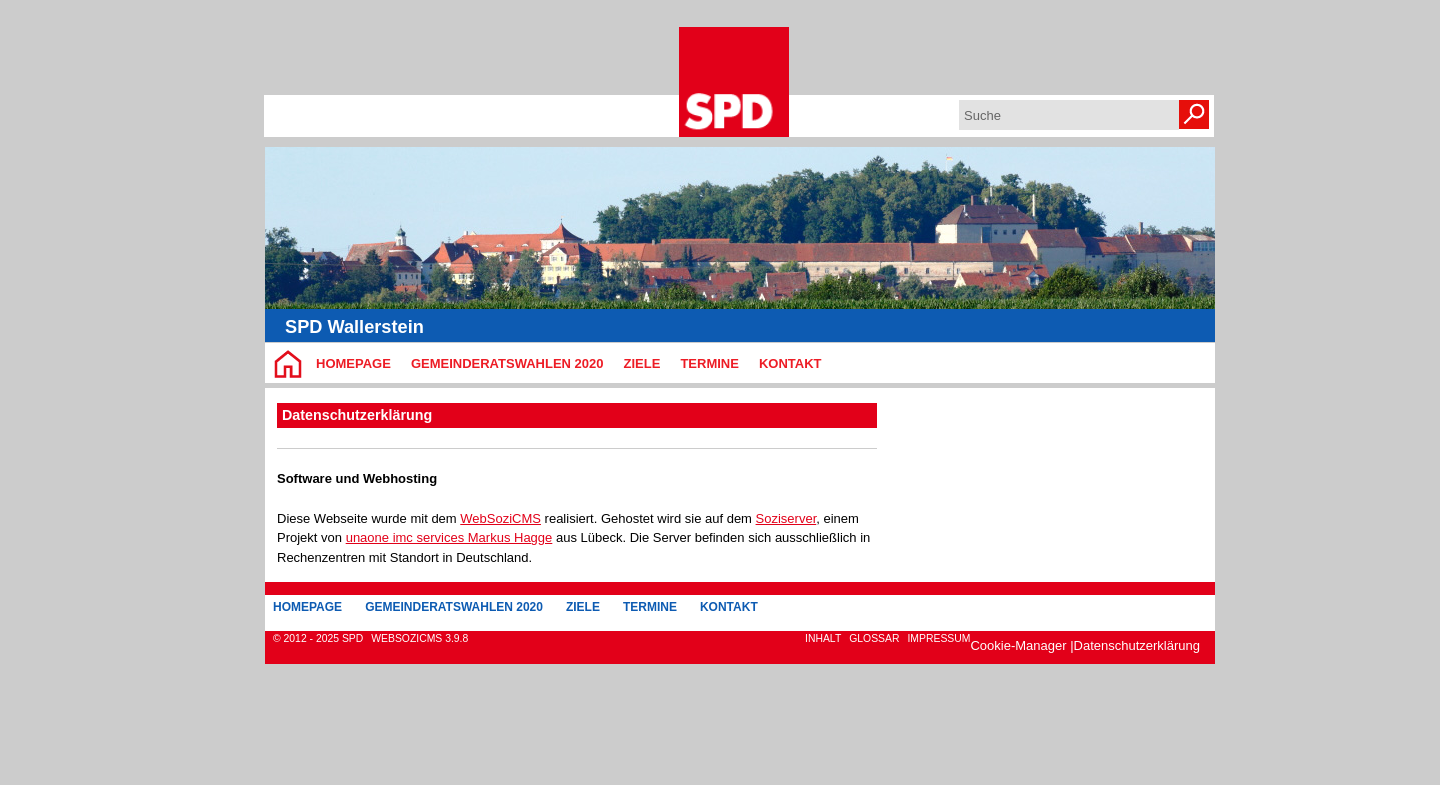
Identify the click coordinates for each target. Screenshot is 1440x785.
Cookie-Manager (1018, 645)
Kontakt (790, 363)
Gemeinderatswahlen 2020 (507, 363)
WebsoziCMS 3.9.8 (419, 638)
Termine (709, 363)
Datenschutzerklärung (1137, 645)
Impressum (938, 638)
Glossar (874, 638)
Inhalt (823, 638)
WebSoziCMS (500, 518)
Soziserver (786, 518)
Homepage (353, 363)
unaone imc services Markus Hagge (449, 537)
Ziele (642, 363)
